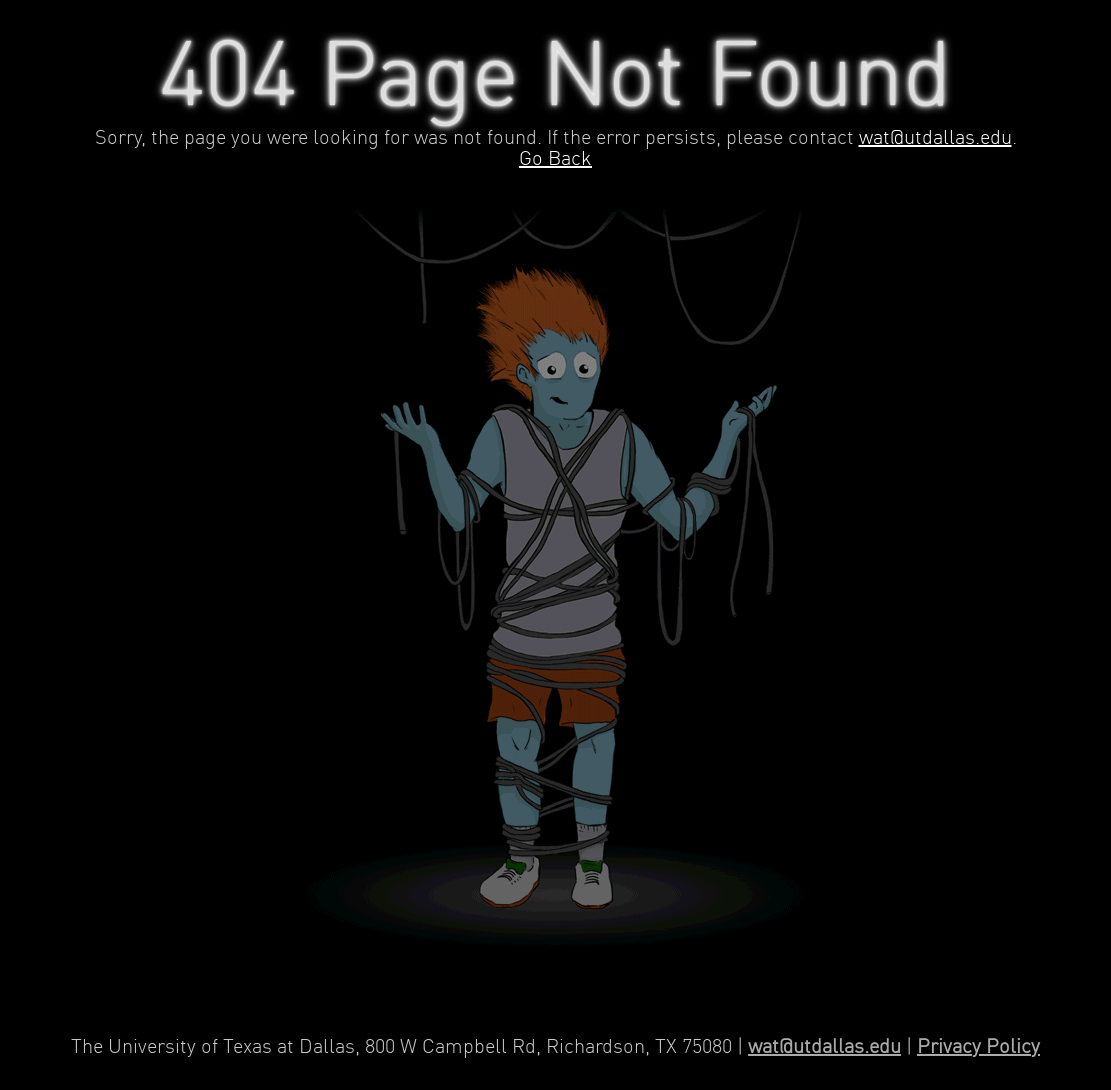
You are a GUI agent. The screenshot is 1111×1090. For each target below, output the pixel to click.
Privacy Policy (978, 1047)
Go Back (555, 159)
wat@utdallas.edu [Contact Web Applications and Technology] (824, 1047)
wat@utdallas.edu (935, 138)
